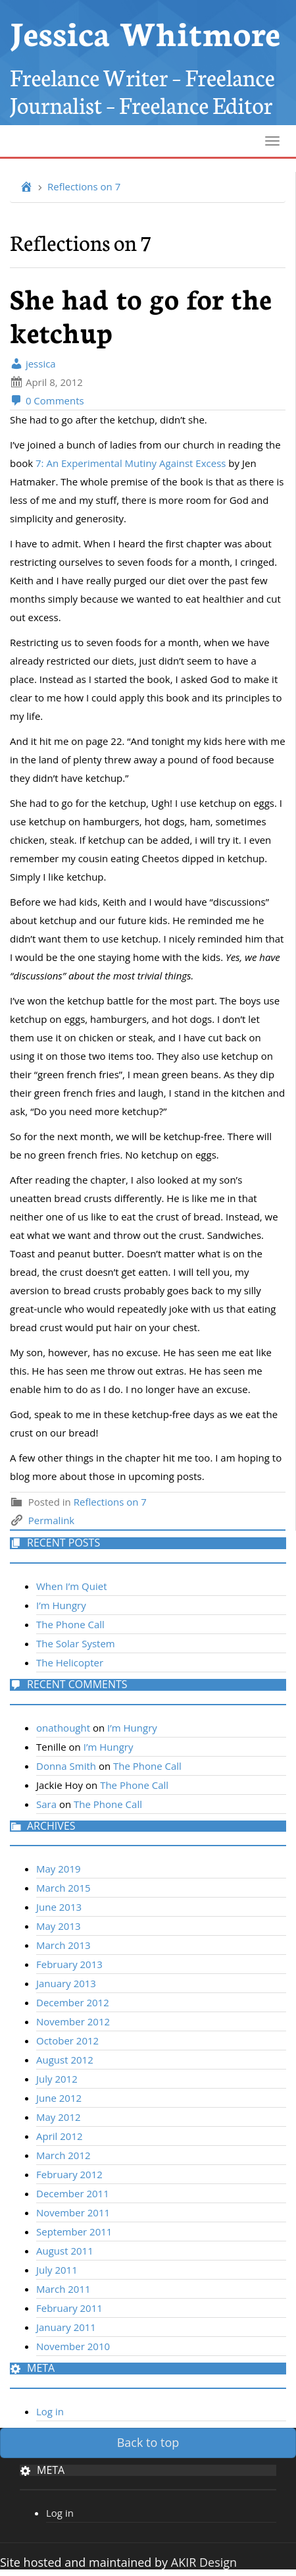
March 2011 (63, 2288)
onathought (63, 1727)
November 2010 (73, 2346)
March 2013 (63, 1945)
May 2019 (58, 1868)
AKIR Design (204, 2562)
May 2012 (58, 2117)
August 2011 (64, 2250)
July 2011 (57, 2269)
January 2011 (66, 2327)
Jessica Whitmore (145, 31)
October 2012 (67, 2040)
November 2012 (73, 2021)
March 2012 (63, 2155)
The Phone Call (70, 1624)
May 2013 (58, 1925)
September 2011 (74, 2231)
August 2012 (64, 2059)
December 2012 (72, 2002)
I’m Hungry (61, 1605)
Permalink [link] (51, 1520)
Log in (50, 2411)
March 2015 (63, 1887)
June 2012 (59, 2097)
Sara (46, 1804)
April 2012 (59, 2136)
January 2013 (66, 1983)
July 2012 (57, 2078)
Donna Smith (66, 1765)
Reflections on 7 (83, 186)
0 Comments (47, 400)
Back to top (148, 2442)
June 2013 (59, 1906)
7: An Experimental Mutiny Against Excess (131, 463)
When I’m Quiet (71, 1586)
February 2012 (69, 2174)
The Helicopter (69, 1662)
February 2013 (69, 1964)
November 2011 (73, 2212)
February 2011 (69, 2308)
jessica (33, 363)
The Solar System (75, 1643)
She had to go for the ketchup (141, 314)
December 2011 (72, 2193)
